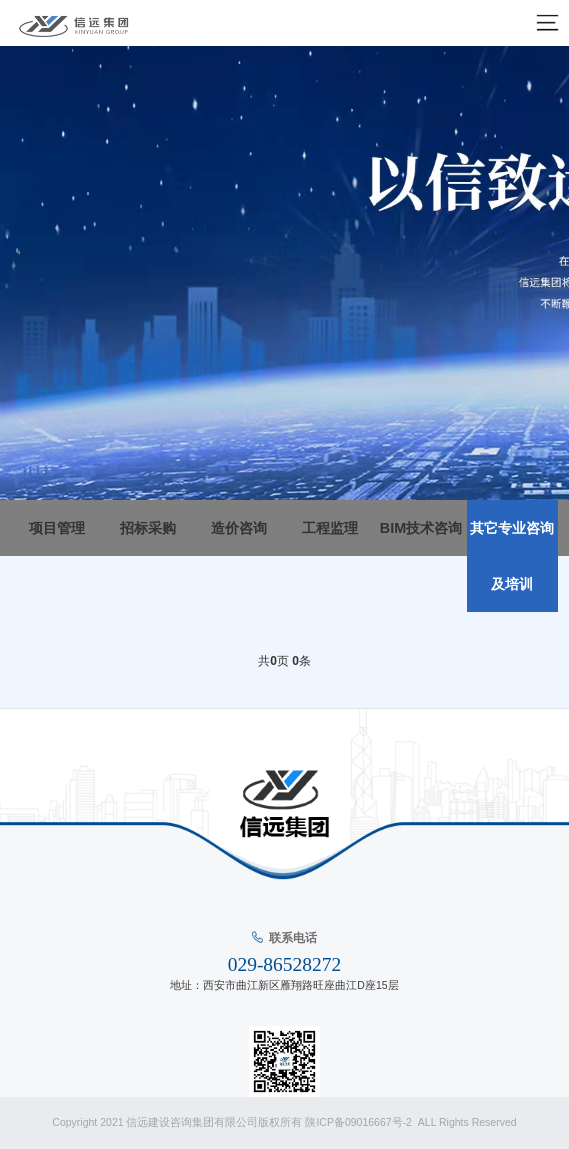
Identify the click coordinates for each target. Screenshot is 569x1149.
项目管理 (57, 528)
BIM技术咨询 (421, 528)
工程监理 (330, 528)
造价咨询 (239, 528)
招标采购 (148, 528)
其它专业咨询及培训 (512, 556)
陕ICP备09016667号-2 (359, 1122)
